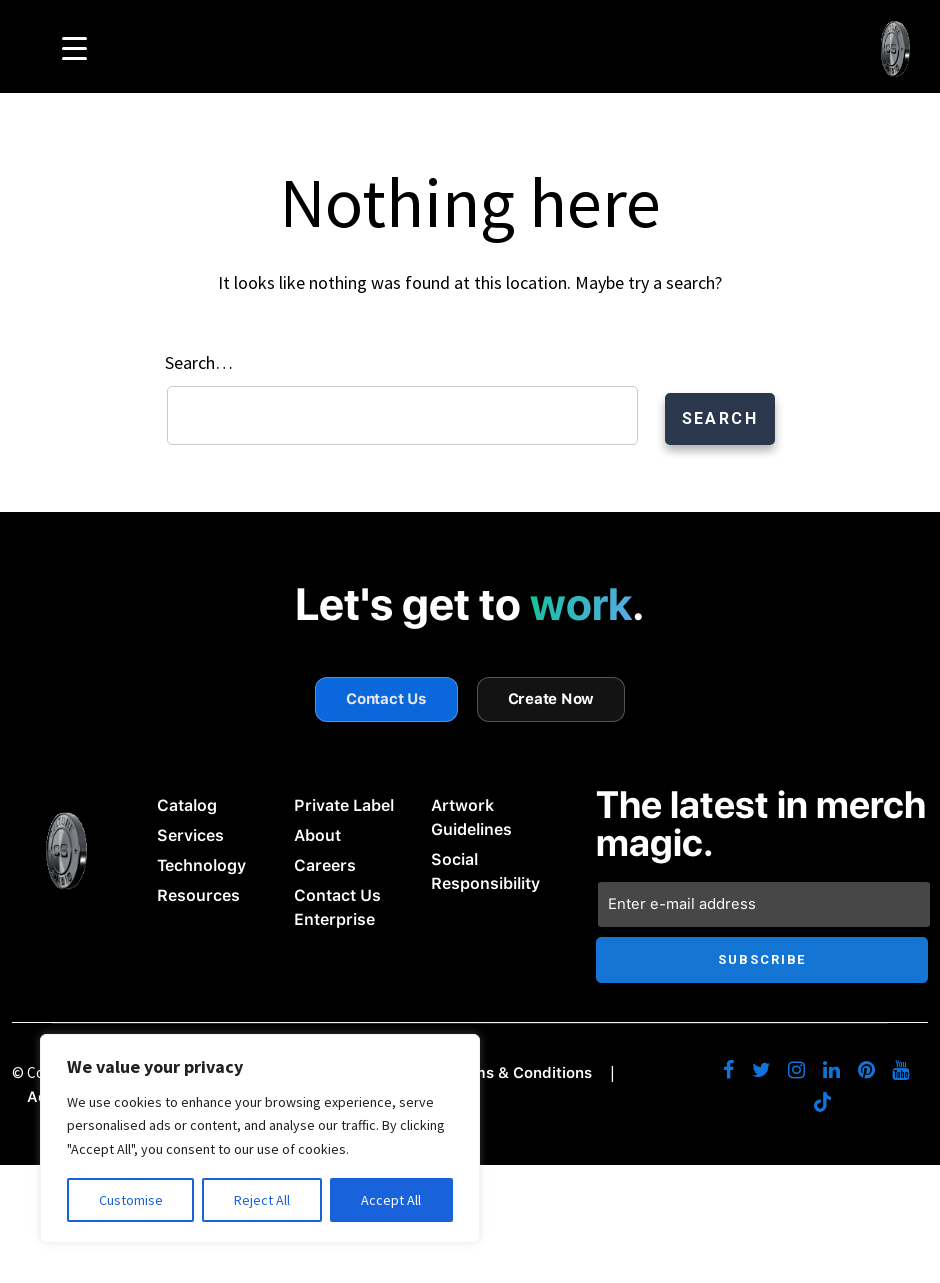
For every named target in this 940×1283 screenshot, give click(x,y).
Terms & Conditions (520, 1069)
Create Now (551, 695)
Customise (131, 1200)
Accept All (391, 1200)
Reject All (262, 1200)
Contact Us (386, 695)
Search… (199, 360)
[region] (260, 1138)
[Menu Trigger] (74, 47)
